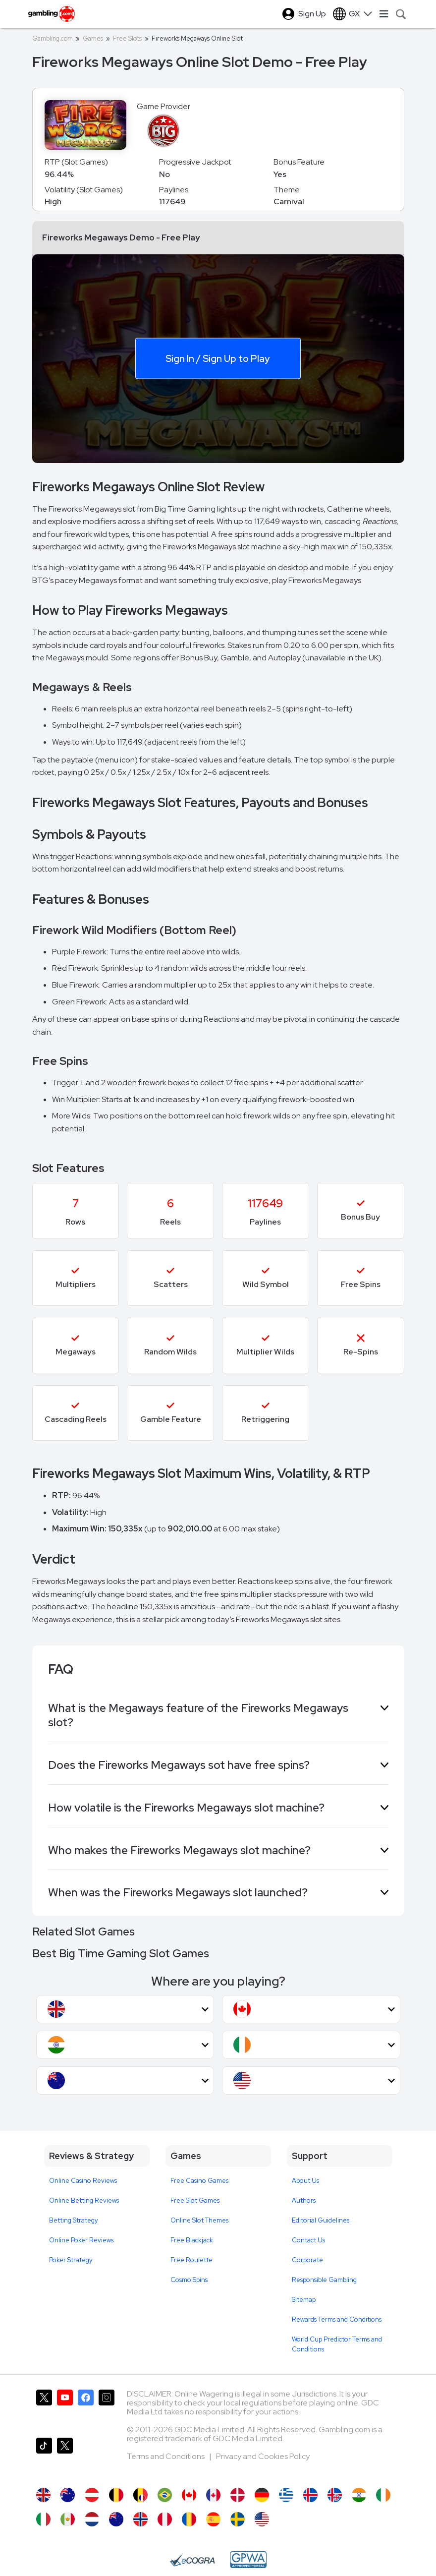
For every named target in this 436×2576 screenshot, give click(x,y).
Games (93, 38)
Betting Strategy (73, 2220)
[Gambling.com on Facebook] (86, 2410)
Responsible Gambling (324, 2280)
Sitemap (304, 2299)
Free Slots (127, 38)
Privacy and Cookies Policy (263, 2456)
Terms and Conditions (166, 2456)
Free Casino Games (199, 2180)
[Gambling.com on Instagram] (106, 2410)
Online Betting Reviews (84, 2200)
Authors (304, 2200)
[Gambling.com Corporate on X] (65, 2458)
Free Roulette (191, 2260)
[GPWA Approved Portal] (248, 2559)
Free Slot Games (194, 2200)
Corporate (307, 2260)
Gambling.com (52, 38)
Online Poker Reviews (81, 2240)
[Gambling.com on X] (44, 2410)
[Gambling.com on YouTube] (65, 2410)
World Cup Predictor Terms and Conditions (337, 2344)
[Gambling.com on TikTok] (44, 2458)
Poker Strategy (71, 2260)
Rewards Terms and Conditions (337, 2319)
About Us (305, 2180)
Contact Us (308, 2240)
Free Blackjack (191, 2240)
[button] (125, 2009)
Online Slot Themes (199, 2220)
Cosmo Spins (189, 2280)
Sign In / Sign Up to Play (217, 357)
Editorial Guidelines (320, 2220)
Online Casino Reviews (83, 2180)
